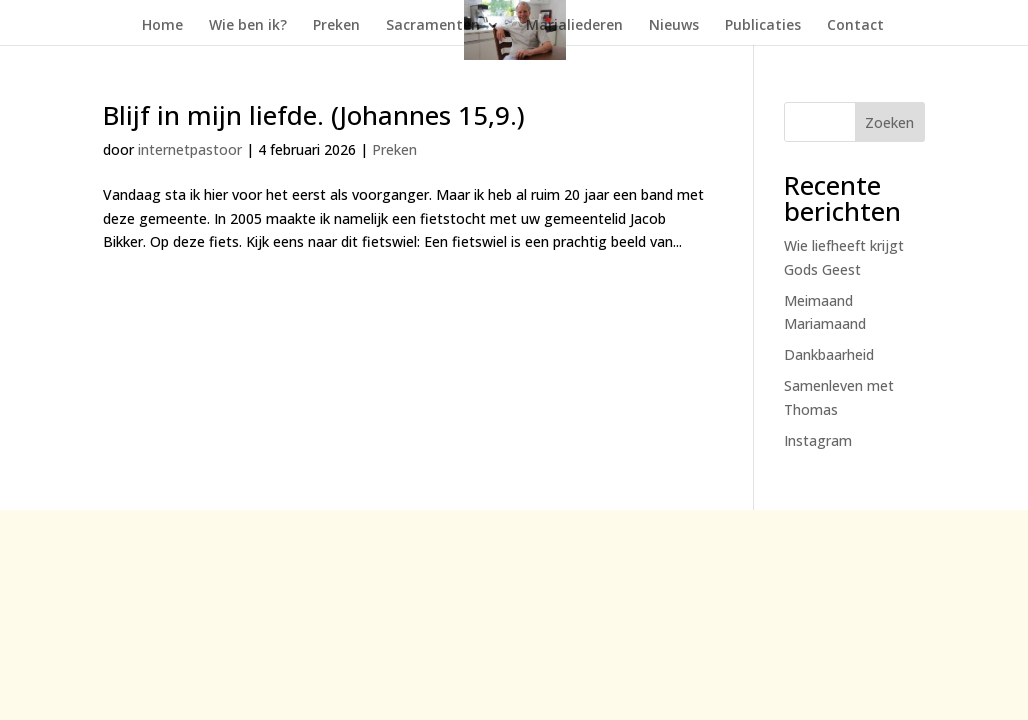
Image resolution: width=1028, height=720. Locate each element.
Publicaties (763, 26)
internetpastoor (190, 149)
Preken (336, 26)
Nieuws (674, 26)
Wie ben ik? (248, 26)
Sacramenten (433, 26)
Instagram (818, 440)
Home (162, 26)
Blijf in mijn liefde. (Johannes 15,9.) (314, 115)
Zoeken (889, 122)
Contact (855, 26)
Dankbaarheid (829, 354)
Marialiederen (574, 26)
